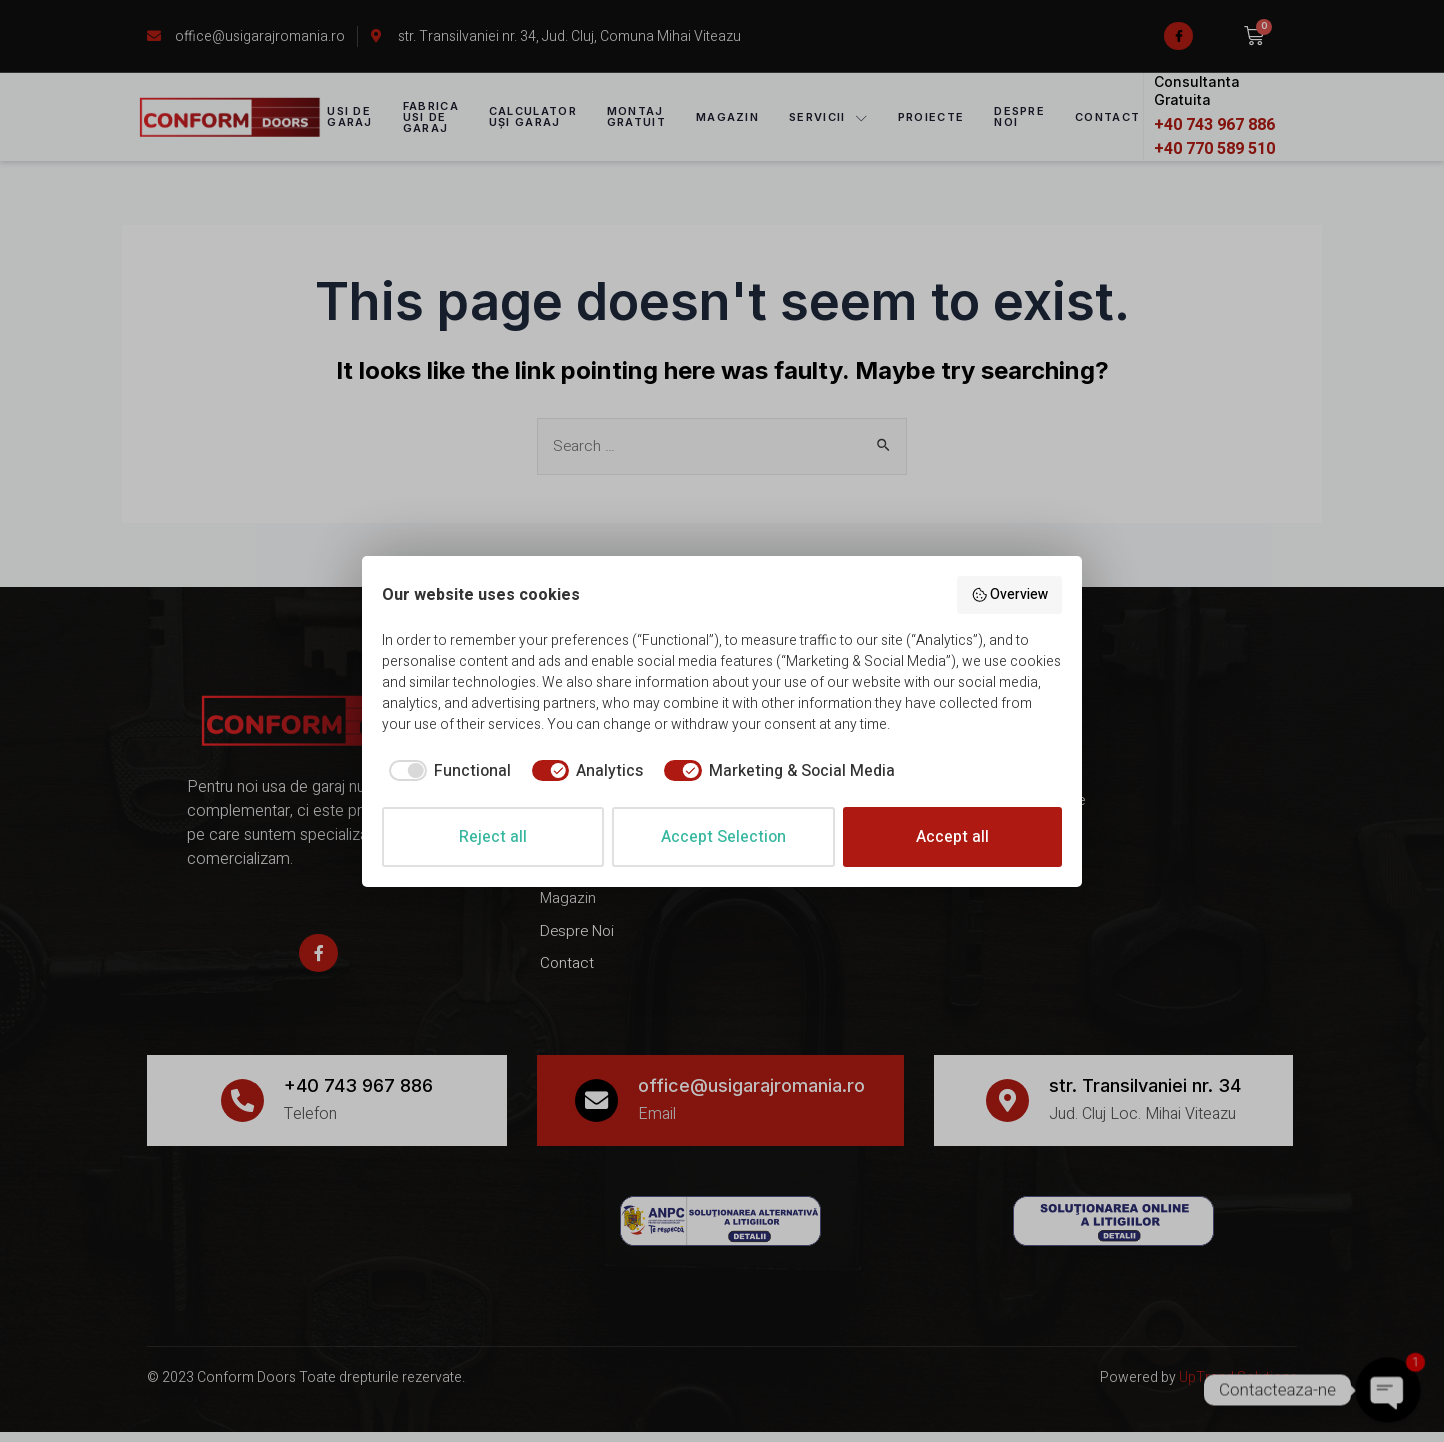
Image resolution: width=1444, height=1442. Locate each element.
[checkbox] (446, 771)
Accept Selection (723, 837)
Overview (1010, 594)
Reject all (493, 837)
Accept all (952, 837)
